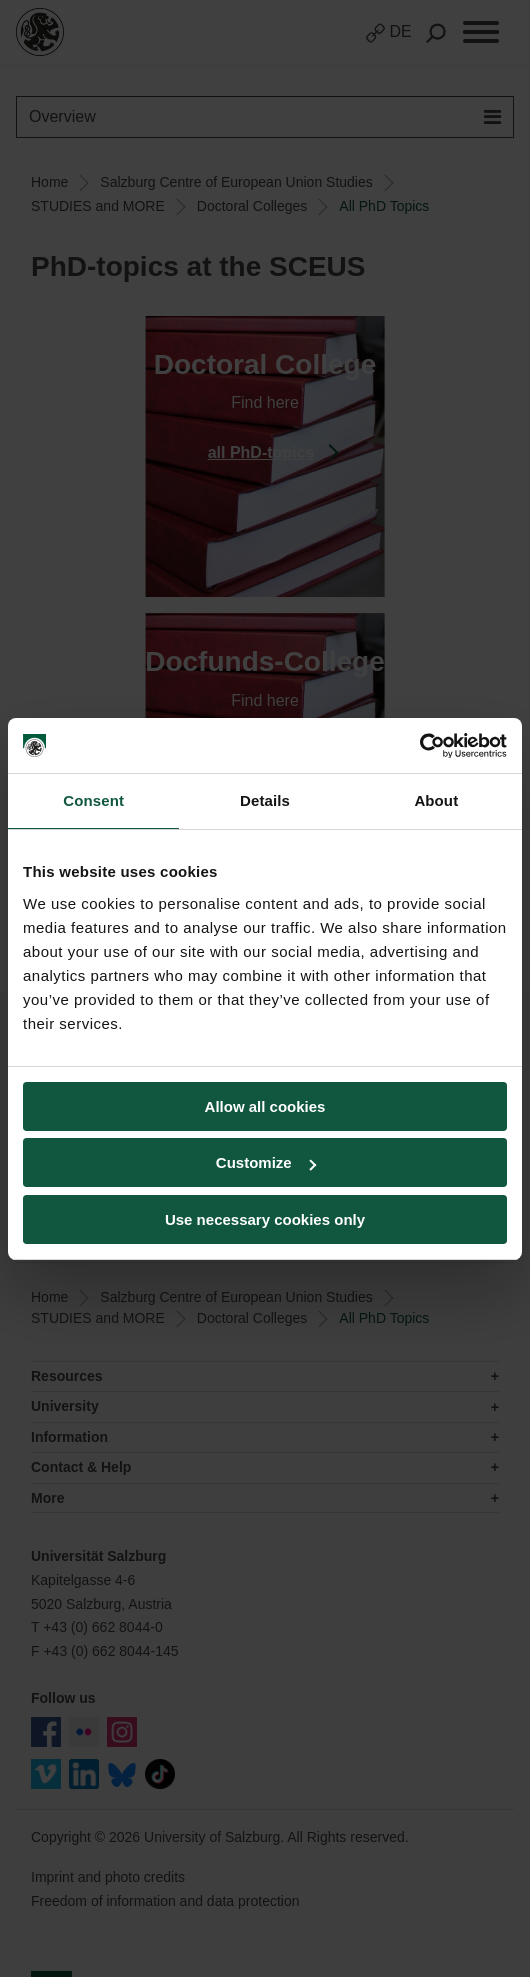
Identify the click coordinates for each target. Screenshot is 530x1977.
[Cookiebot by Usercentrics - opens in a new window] (419, 746)
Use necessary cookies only (265, 1219)
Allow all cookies (265, 1106)
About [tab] (436, 800)
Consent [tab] (93, 800)
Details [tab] (265, 800)
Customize (266, 1162)
